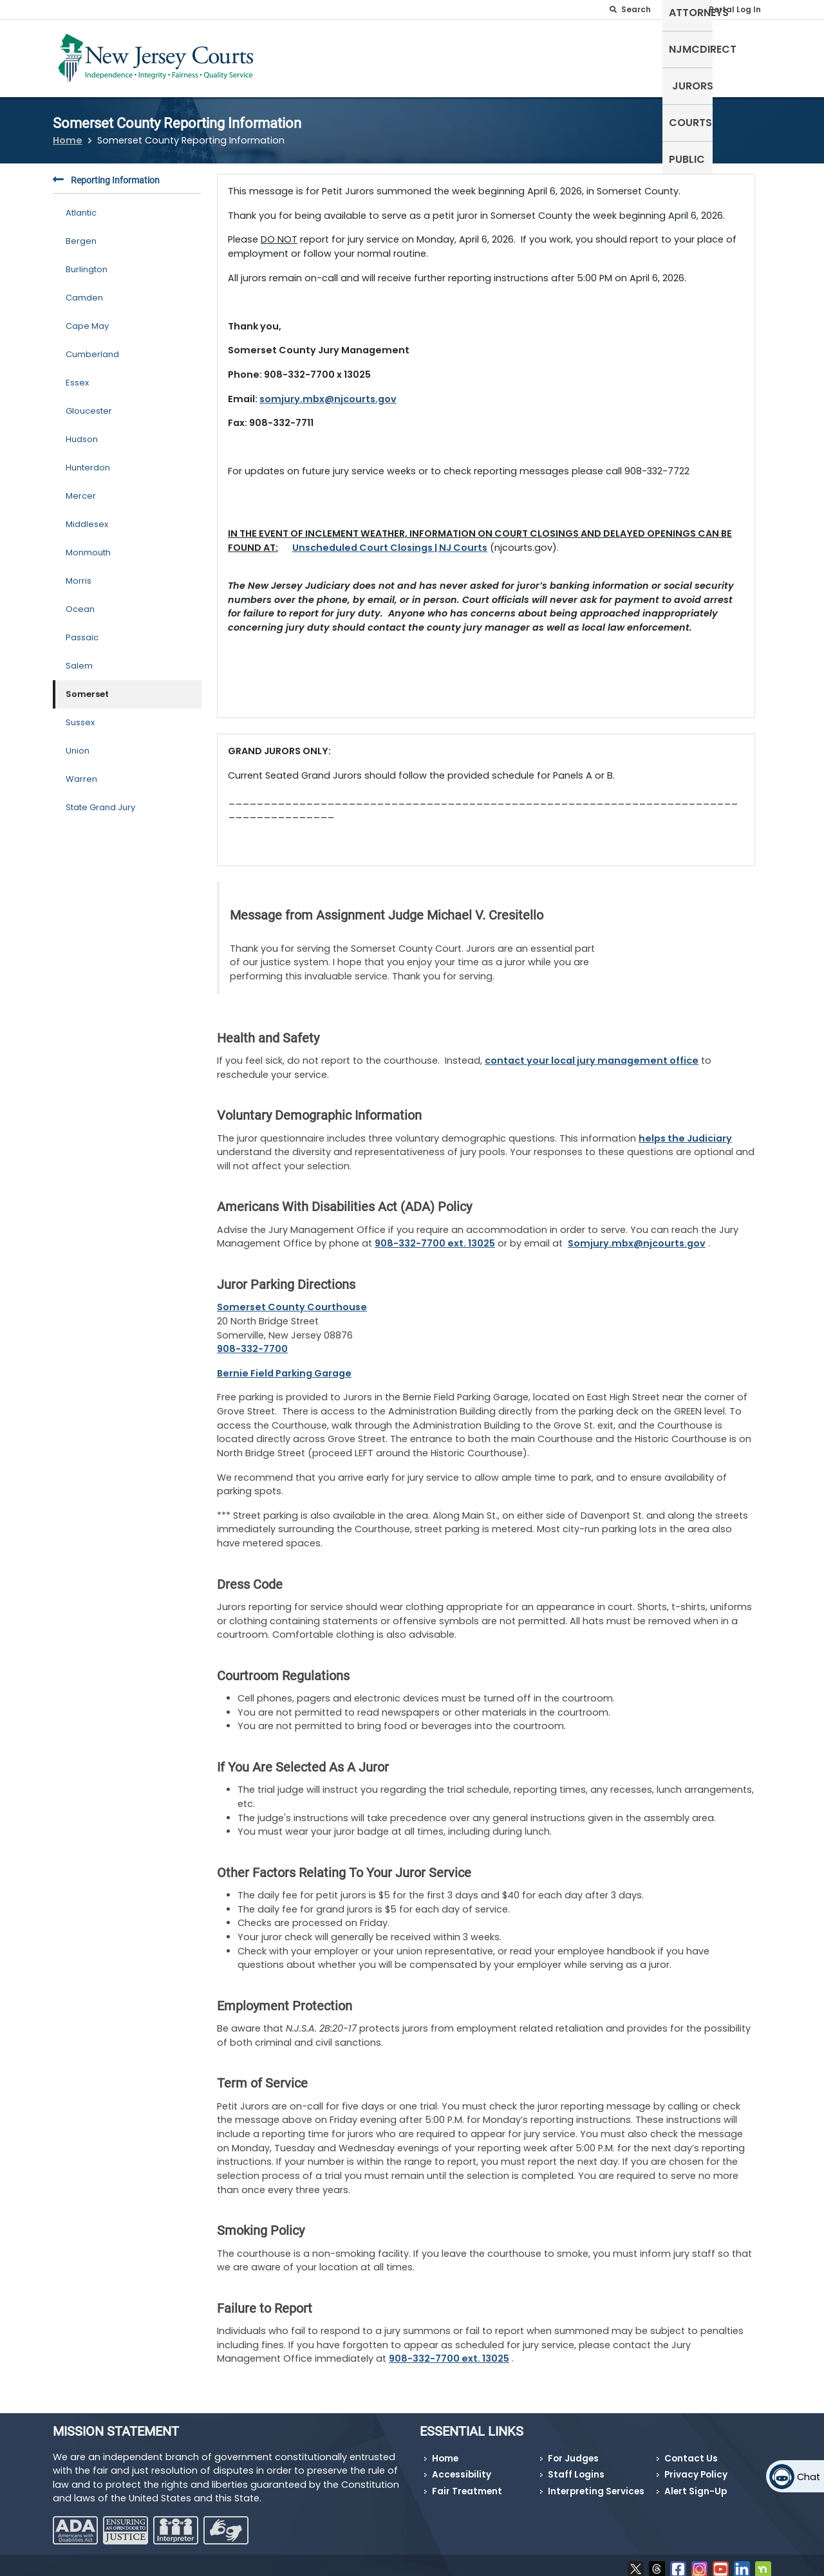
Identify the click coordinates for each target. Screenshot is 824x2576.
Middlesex (87, 516)
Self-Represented (405, 55)
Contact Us (691, 2451)
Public (747, 55)
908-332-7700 (252, 1341)
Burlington (87, 261)
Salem (79, 658)
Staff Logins (576, 2467)
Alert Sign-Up (695, 2484)
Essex (77, 375)
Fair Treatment (467, 2484)
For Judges (573, 2451)
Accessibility (461, 2467)
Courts (694, 55)
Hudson (82, 431)
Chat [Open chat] (808, 2476)
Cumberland (92, 346)
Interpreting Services (596, 2484)
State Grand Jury (100, 799)
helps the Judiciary (685, 1130)
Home (67, 132)
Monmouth (88, 545)
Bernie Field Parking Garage (284, 1364)
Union (77, 743)
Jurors (639, 55)
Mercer (81, 488)
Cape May (87, 318)
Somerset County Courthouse (292, 1299)
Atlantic (81, 205)
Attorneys (495, 55)
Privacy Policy (695, 2467)
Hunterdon (88, 460)
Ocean (80, 601)
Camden (84, 290)
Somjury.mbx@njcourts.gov (637, 1235)
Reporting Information (106, 172)
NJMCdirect (572, 55)
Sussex (80, 715)
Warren (81, 771)
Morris (78, 573)
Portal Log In (735, 9)
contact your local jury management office (591, 1052)
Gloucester (89, 403)
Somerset (87, 686)
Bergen (81, 233)
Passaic (82, 630)
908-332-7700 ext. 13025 (435, 1235)
